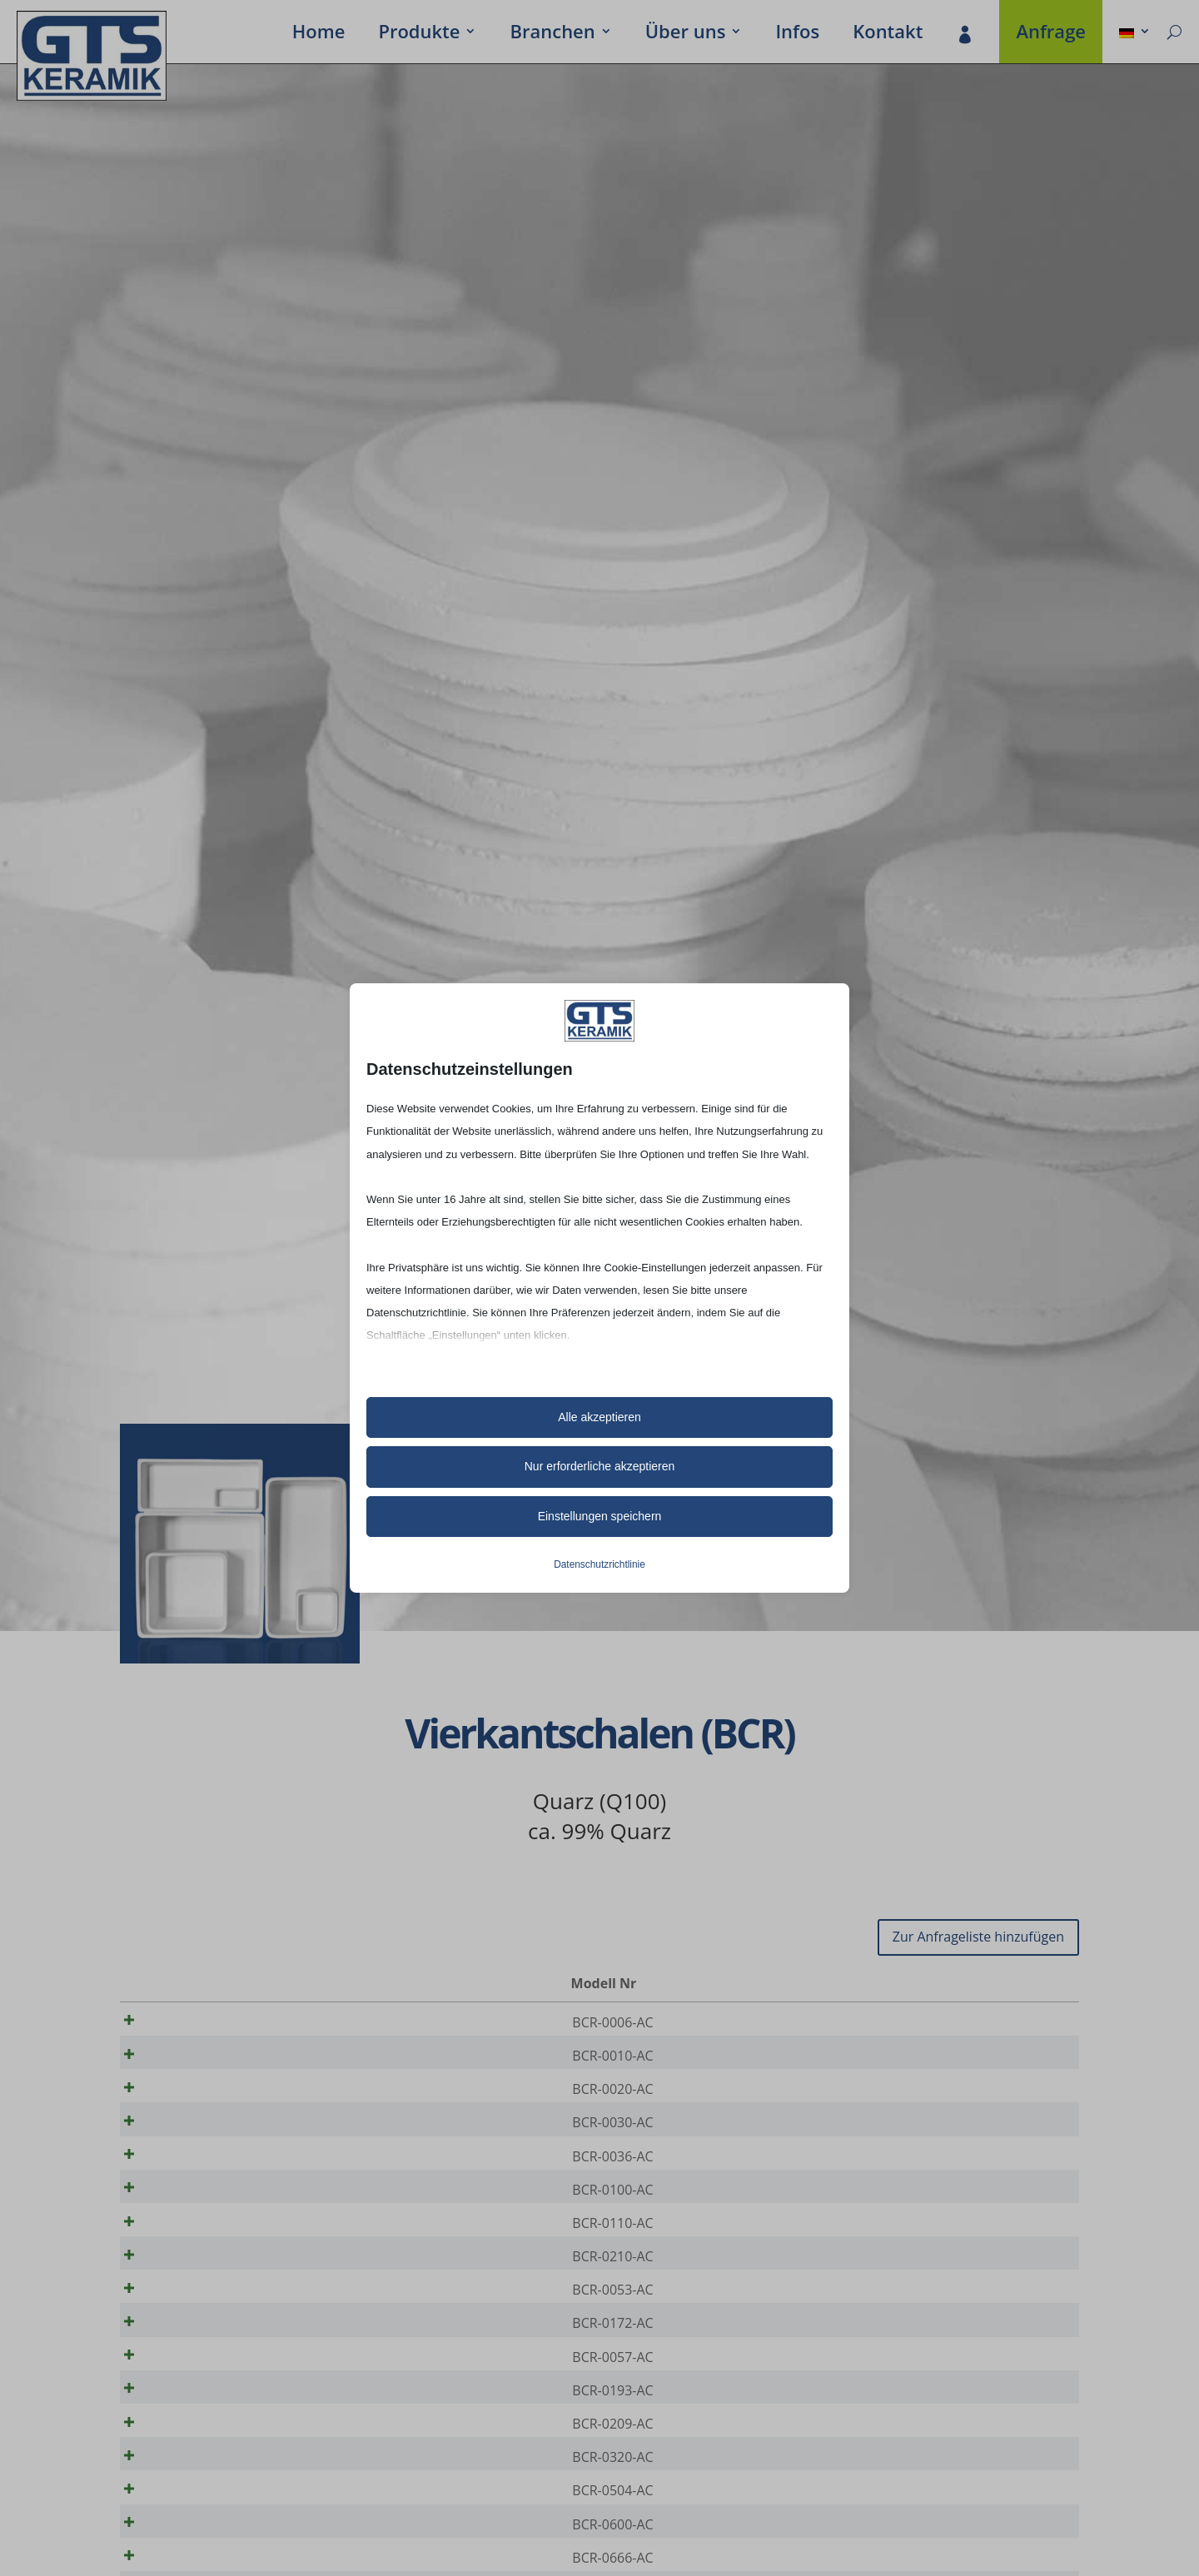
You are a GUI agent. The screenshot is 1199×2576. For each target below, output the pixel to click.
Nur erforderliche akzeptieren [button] (600, 1466)
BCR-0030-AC (204, 2140)
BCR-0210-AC (204, 2296)
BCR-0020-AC (204, 2100)
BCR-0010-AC (204, 2061)
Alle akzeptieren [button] (599, 1417)
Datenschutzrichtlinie (599, 1564)
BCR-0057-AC (204, 2413)
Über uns (685, 34)
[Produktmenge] (1010, 2023)
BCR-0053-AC (204, 2335)
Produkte (419, 34)
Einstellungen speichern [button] (600, 1516)
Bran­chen (552, 34)
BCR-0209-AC (204, 2492)
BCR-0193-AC (204, 2453)
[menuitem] (1135, 34)
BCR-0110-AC (204, 2257)
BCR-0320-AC (204, 2531)
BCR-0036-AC (204, 2179)
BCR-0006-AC (204, 2022)
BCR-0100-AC (204, 2218)
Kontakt (888, 34)
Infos (797, 34)
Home (319, 34)
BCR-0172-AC (204, 2374)
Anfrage (1051, 34)
